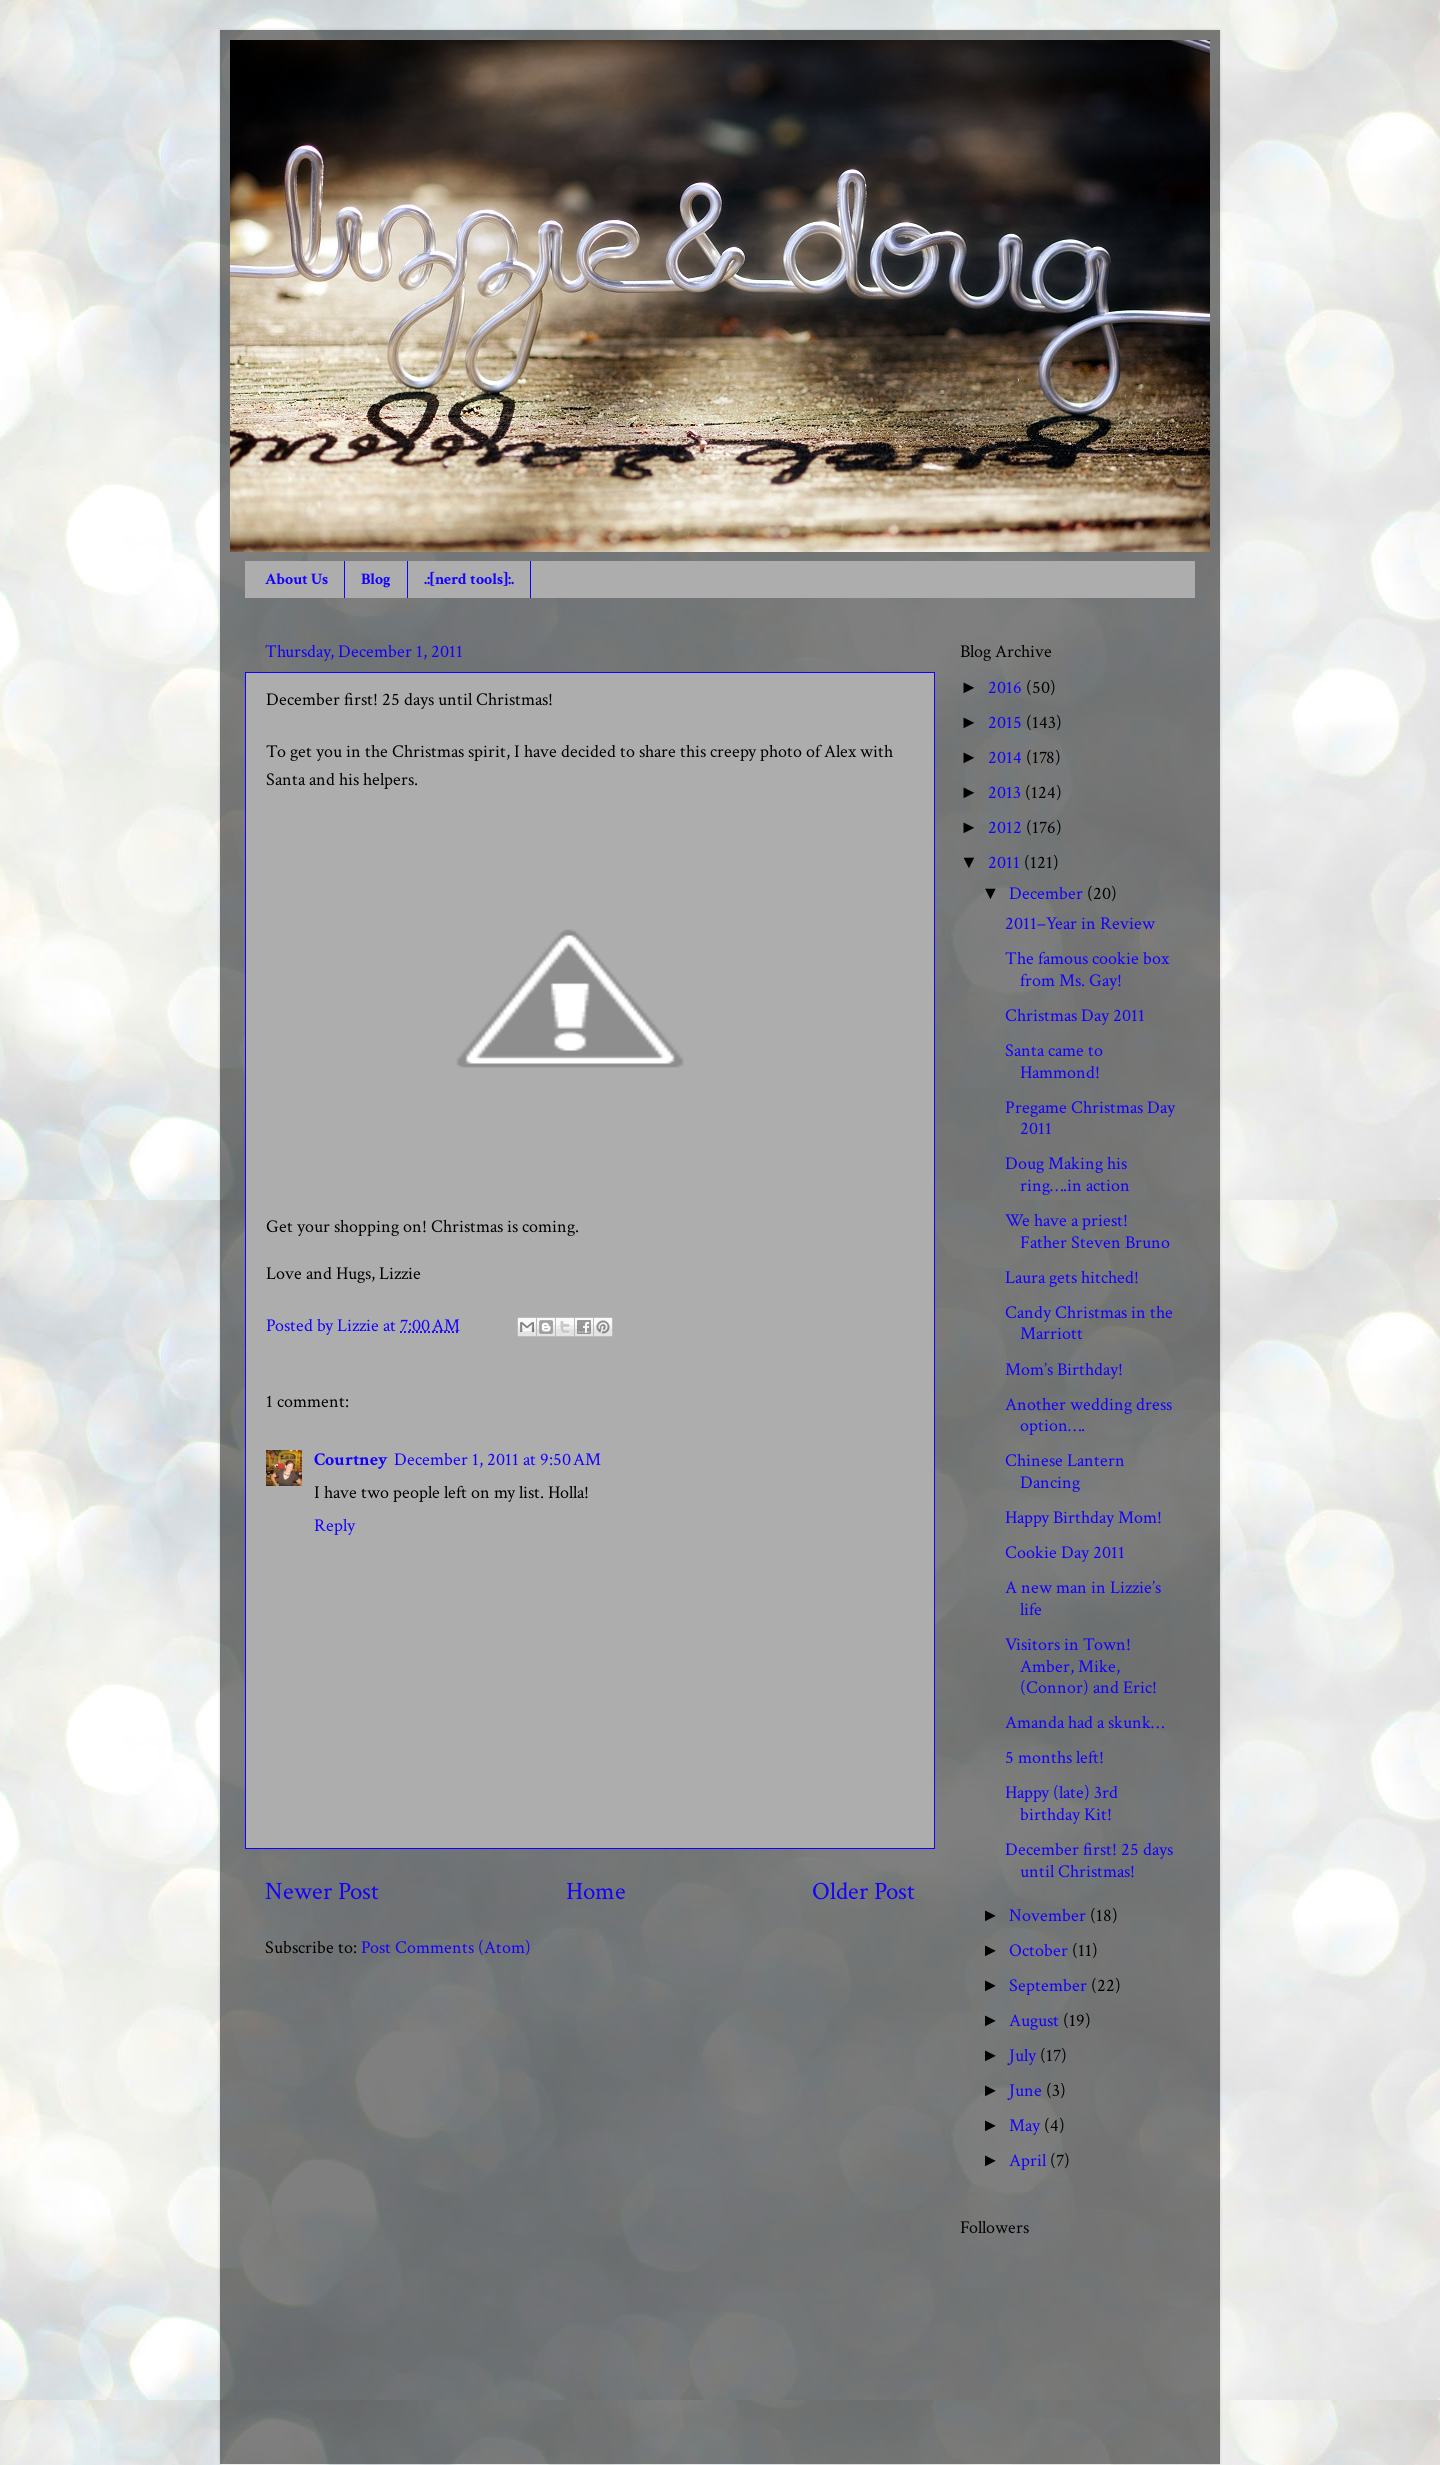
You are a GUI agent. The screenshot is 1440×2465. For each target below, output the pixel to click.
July (1024, 2055)
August (1036, 2020)
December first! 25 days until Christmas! (1089, 1860)
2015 (1007, 722)
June (1027, 2090)
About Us (296, 579)
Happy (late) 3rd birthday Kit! (1061, 1803)
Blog (376, 579)
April (1029, 2160)
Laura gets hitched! (1072, 1277)
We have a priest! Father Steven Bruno (1087, 1231)
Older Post (863, 1891)
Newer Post (322, 1891)
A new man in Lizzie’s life (1083, 1598)
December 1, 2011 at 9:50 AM (497, 1459)
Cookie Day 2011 (1065, 1552)
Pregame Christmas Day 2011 (1090, 1118)
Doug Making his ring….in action (1067, 1174)
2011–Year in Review (1080, 923)
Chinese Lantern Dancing (1065, 1471)
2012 (1007, 827)
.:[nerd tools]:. (469, 579)
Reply (334, 1525)
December (1048, 893)
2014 (1007, 757)
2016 (1007, 687)
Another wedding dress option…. (1088, 1415)
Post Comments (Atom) (446, 1947)
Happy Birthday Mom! (1083, 1517)
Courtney (351, 1459)
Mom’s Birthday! (1064, 1369)
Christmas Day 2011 (1075, 1015)
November (1049, 1915)
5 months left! (1054, 1757)
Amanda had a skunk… (1084, 1722)
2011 (1006, 862)
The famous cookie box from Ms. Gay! (1087, 969)
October (1040, 1950)
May (1026, 2125)
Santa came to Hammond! (1054, 1061)
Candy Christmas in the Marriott (1089, 1323)
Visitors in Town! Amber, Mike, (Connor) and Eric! (1081, 1666)
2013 (1006, 792)
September (1050, 1985)
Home (596, 1891)
